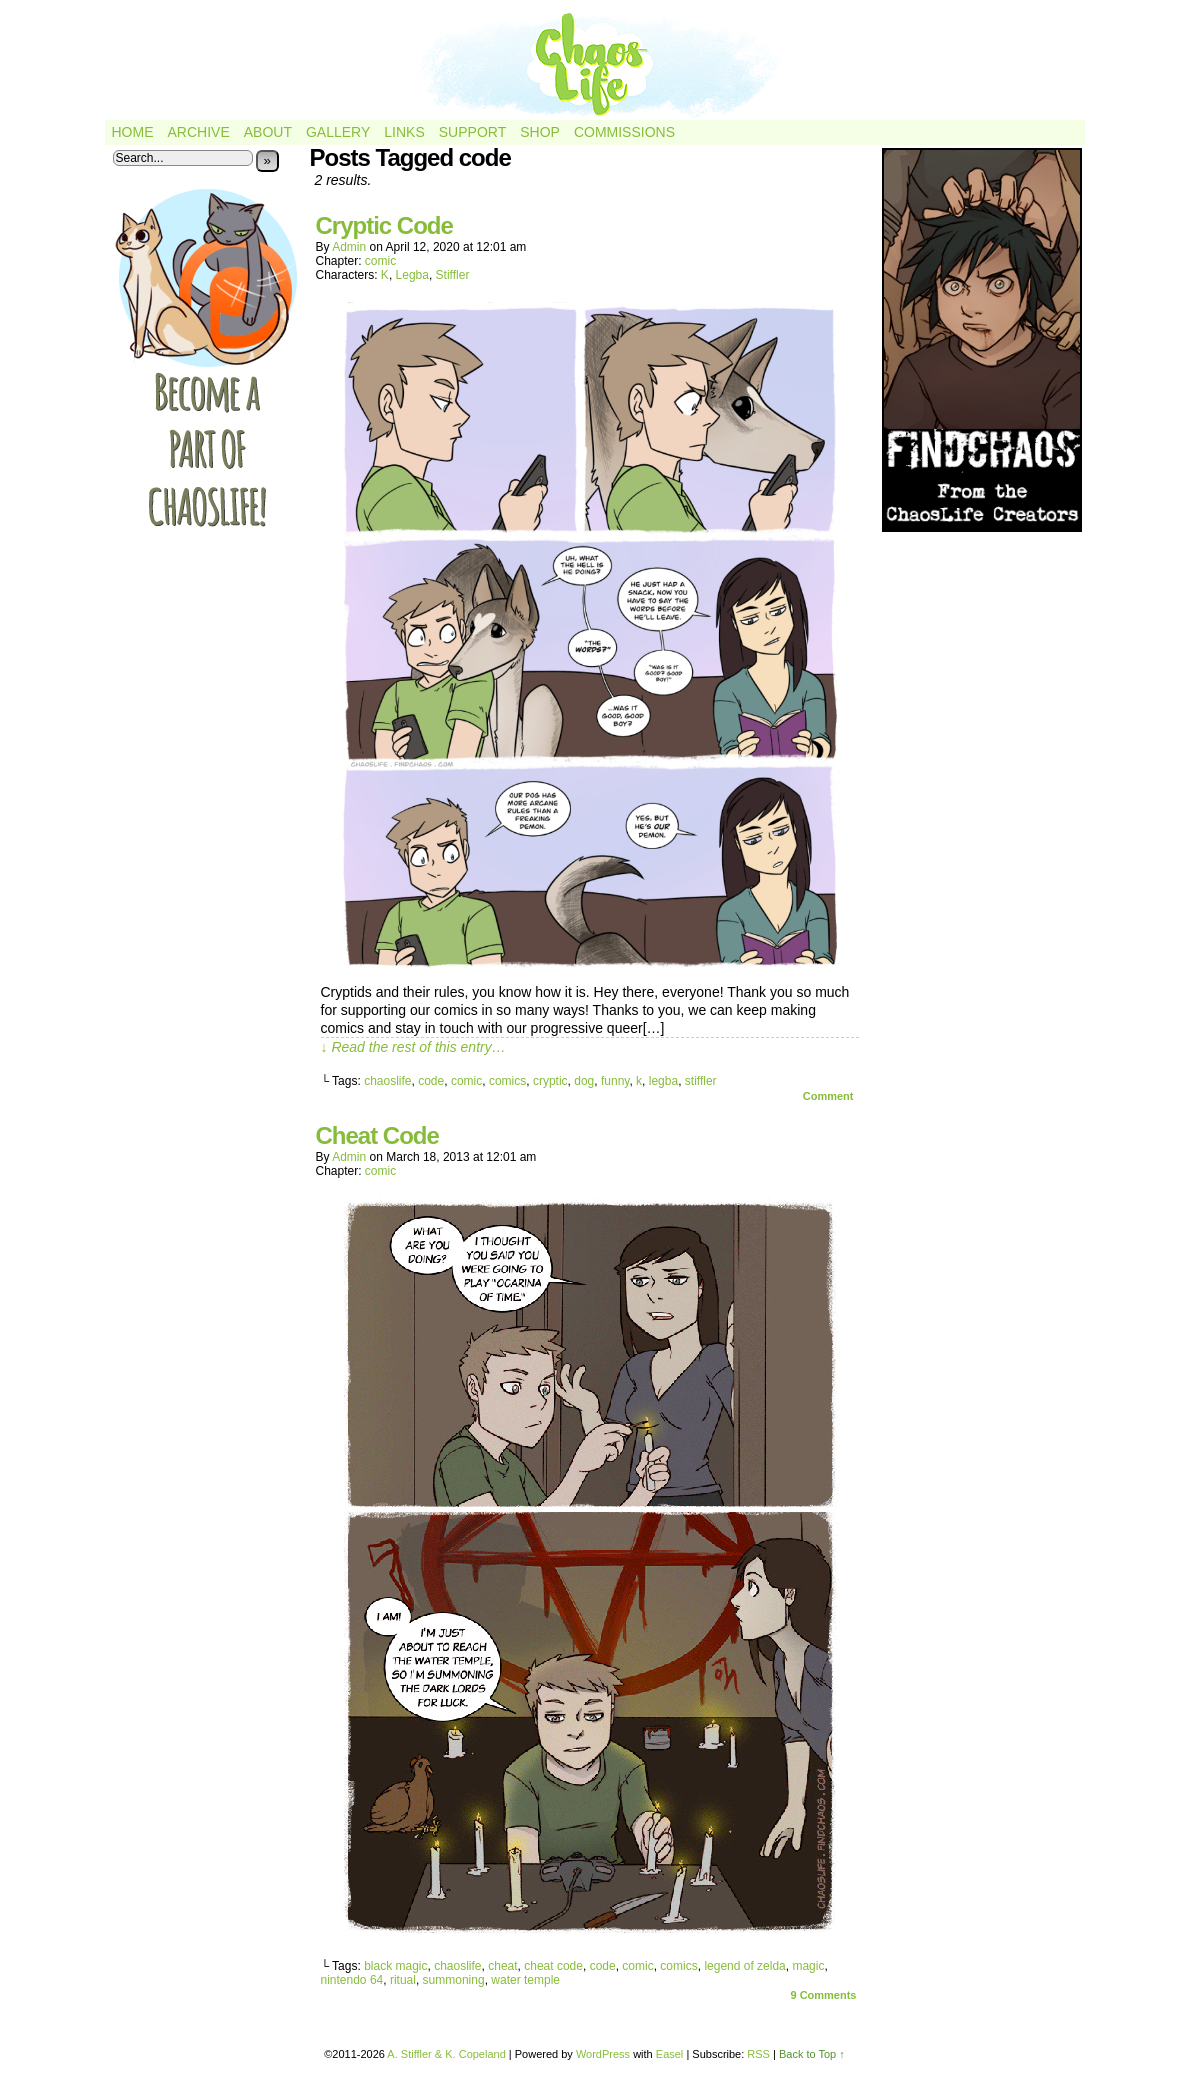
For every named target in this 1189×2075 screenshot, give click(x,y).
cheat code (553, 1966)
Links (404, 132)
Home (133, 132)
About (268, 132)
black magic (395, 1966)
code (431, 1081)
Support (472, 132)
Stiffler (453, 275)
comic (380, 261)
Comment (828, 1096)
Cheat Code (377, 1135)
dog (584, 1081)
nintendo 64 (352, 1980)
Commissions (624, 132)
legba (663, 1081)
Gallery (338, 132)
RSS (758, 2054)
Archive (199, 132)
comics (507, 1081)
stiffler (701, 1081)
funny (615, 1081)
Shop (540, 132)
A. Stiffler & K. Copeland (446, 2054)
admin (349, 247)
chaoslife (387, 1081)
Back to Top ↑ (812, 2054)
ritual (403, 1980)
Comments (823, 1995)
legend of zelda (744, 1966)
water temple (525, 1980)
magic (808, 1966)
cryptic (550, 1081)
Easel (670, 2054)
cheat (502, 1966)
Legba (412, 275)
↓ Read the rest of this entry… (413, 1047)
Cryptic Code (384, 225)
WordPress (603, 2054)
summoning (454, 1980)
